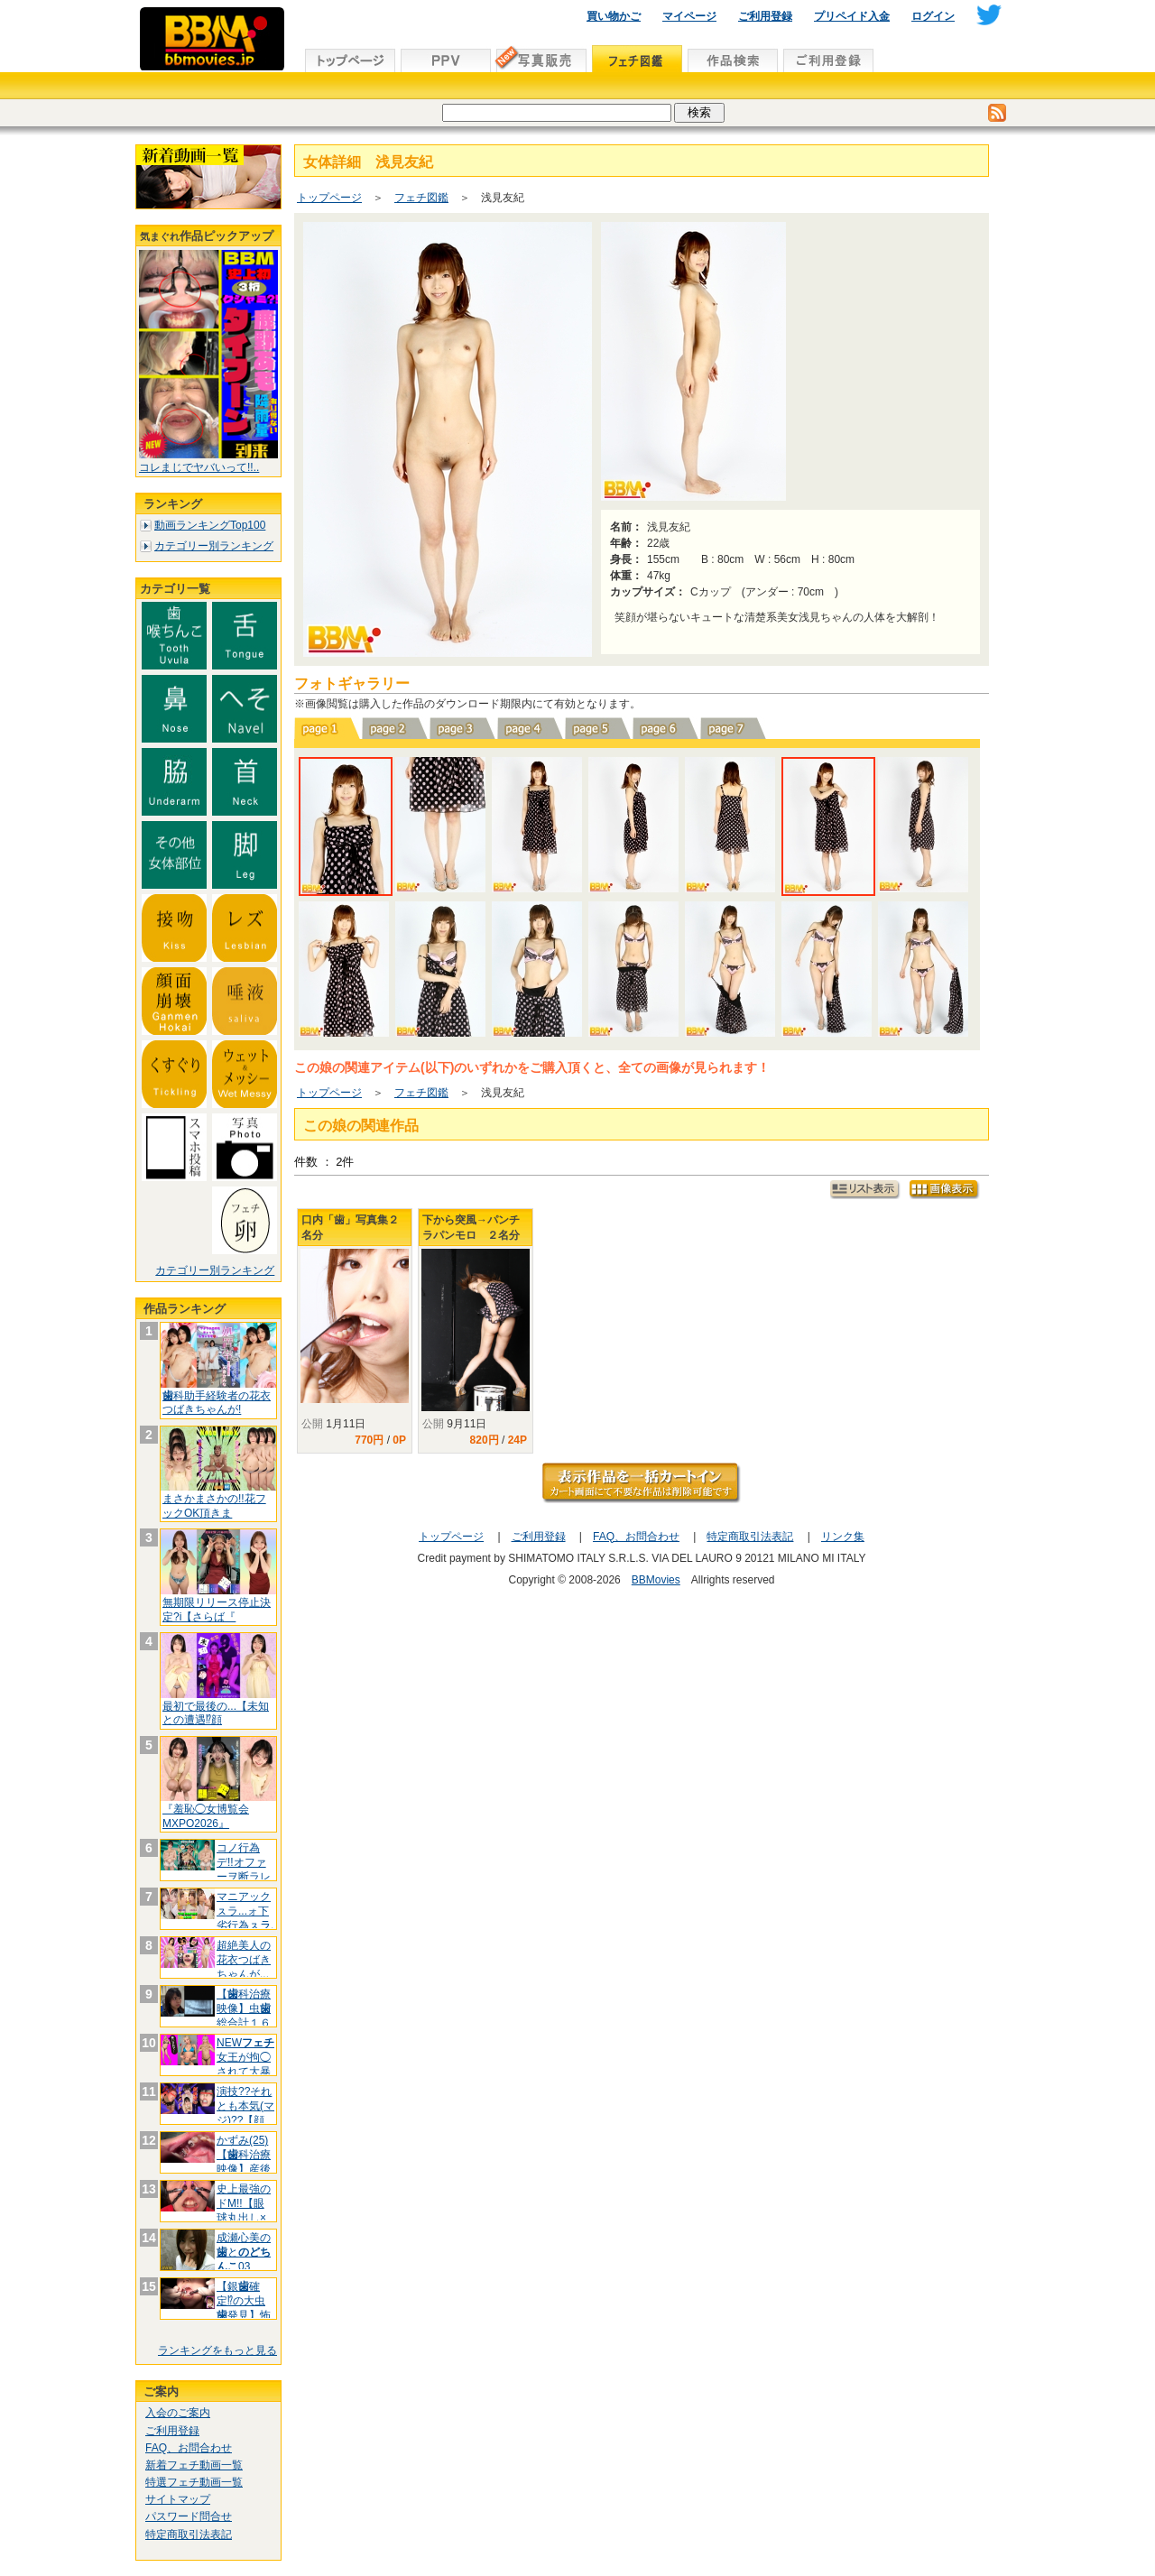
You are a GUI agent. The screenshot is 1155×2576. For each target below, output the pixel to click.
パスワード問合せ (188, 2516)
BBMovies (656, 1580)
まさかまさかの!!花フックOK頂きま (214, 1505)
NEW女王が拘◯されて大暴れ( (245, 2063)
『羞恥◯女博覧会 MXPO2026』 (205, 1816)
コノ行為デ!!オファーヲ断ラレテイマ (244, 1869)
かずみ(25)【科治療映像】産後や (244, 2161)
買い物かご (614, 16)
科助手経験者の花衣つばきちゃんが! (216, 1403)
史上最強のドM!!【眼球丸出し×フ (244, 2210)
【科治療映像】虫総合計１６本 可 (244, 2015)
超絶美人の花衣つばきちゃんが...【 (244, 1966)
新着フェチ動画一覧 (194, 2465)
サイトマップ (177, 2499)
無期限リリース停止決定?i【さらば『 (216, 1609)
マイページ (689, 16)
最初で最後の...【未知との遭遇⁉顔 (215, 1713)
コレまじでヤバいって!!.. (199, 467)
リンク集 (842, 1536)
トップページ (329, 197)
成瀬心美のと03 (244, 2251)
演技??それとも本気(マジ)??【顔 (245, 2105)
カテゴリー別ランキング (213, 546)
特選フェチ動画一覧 (194, 2482)
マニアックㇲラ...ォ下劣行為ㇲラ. (245, 1910)
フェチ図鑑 (421, 197)
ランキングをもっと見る (217, 2350)
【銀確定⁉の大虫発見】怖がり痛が (244, 2307)
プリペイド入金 (852, 16)
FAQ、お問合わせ (188, 2448)
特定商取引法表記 (188, 2534)
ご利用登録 (765, 16)
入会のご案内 (177, 2412)
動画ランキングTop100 (209, 525)
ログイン (933, 16)
